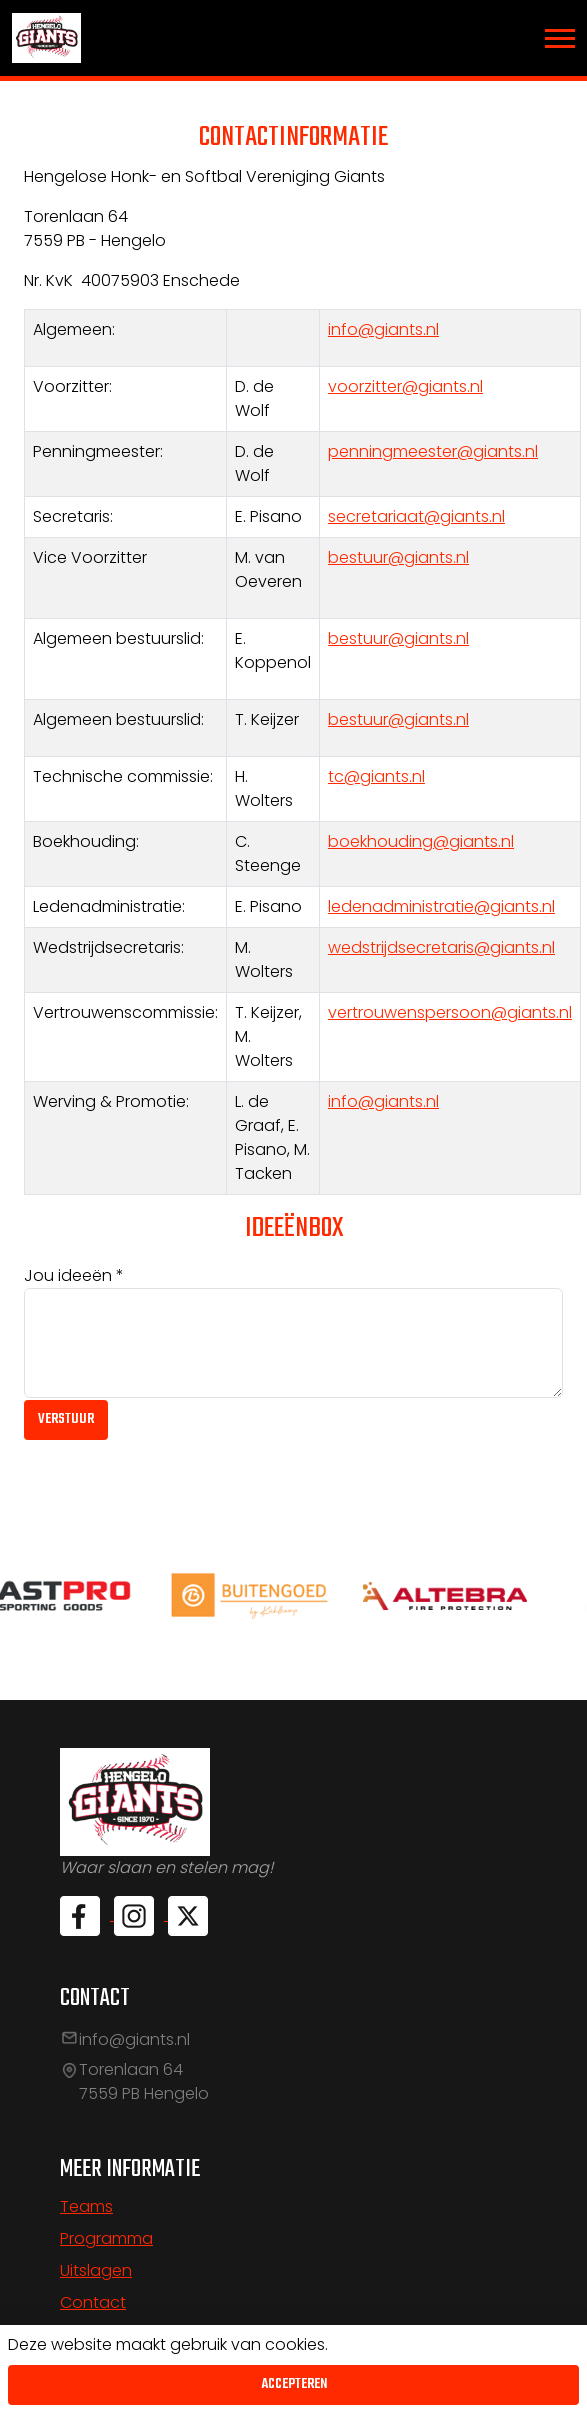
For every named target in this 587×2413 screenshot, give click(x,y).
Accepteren (294, 2384)
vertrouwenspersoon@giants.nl (450, 1012)
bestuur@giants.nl (398, 557)
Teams (86, 2206)
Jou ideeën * (74, 1275)
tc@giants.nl (376, 776)
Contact (93, 2302)
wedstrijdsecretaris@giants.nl (441, 947)
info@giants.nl (383, 329)
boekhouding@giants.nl (421, 841)
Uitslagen (96, 2270)
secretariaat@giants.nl (416, 516)
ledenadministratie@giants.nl (441, 906)
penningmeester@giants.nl (433, 451)
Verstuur (66, 1419)
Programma (106, 2238)
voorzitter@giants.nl (405, 386)
